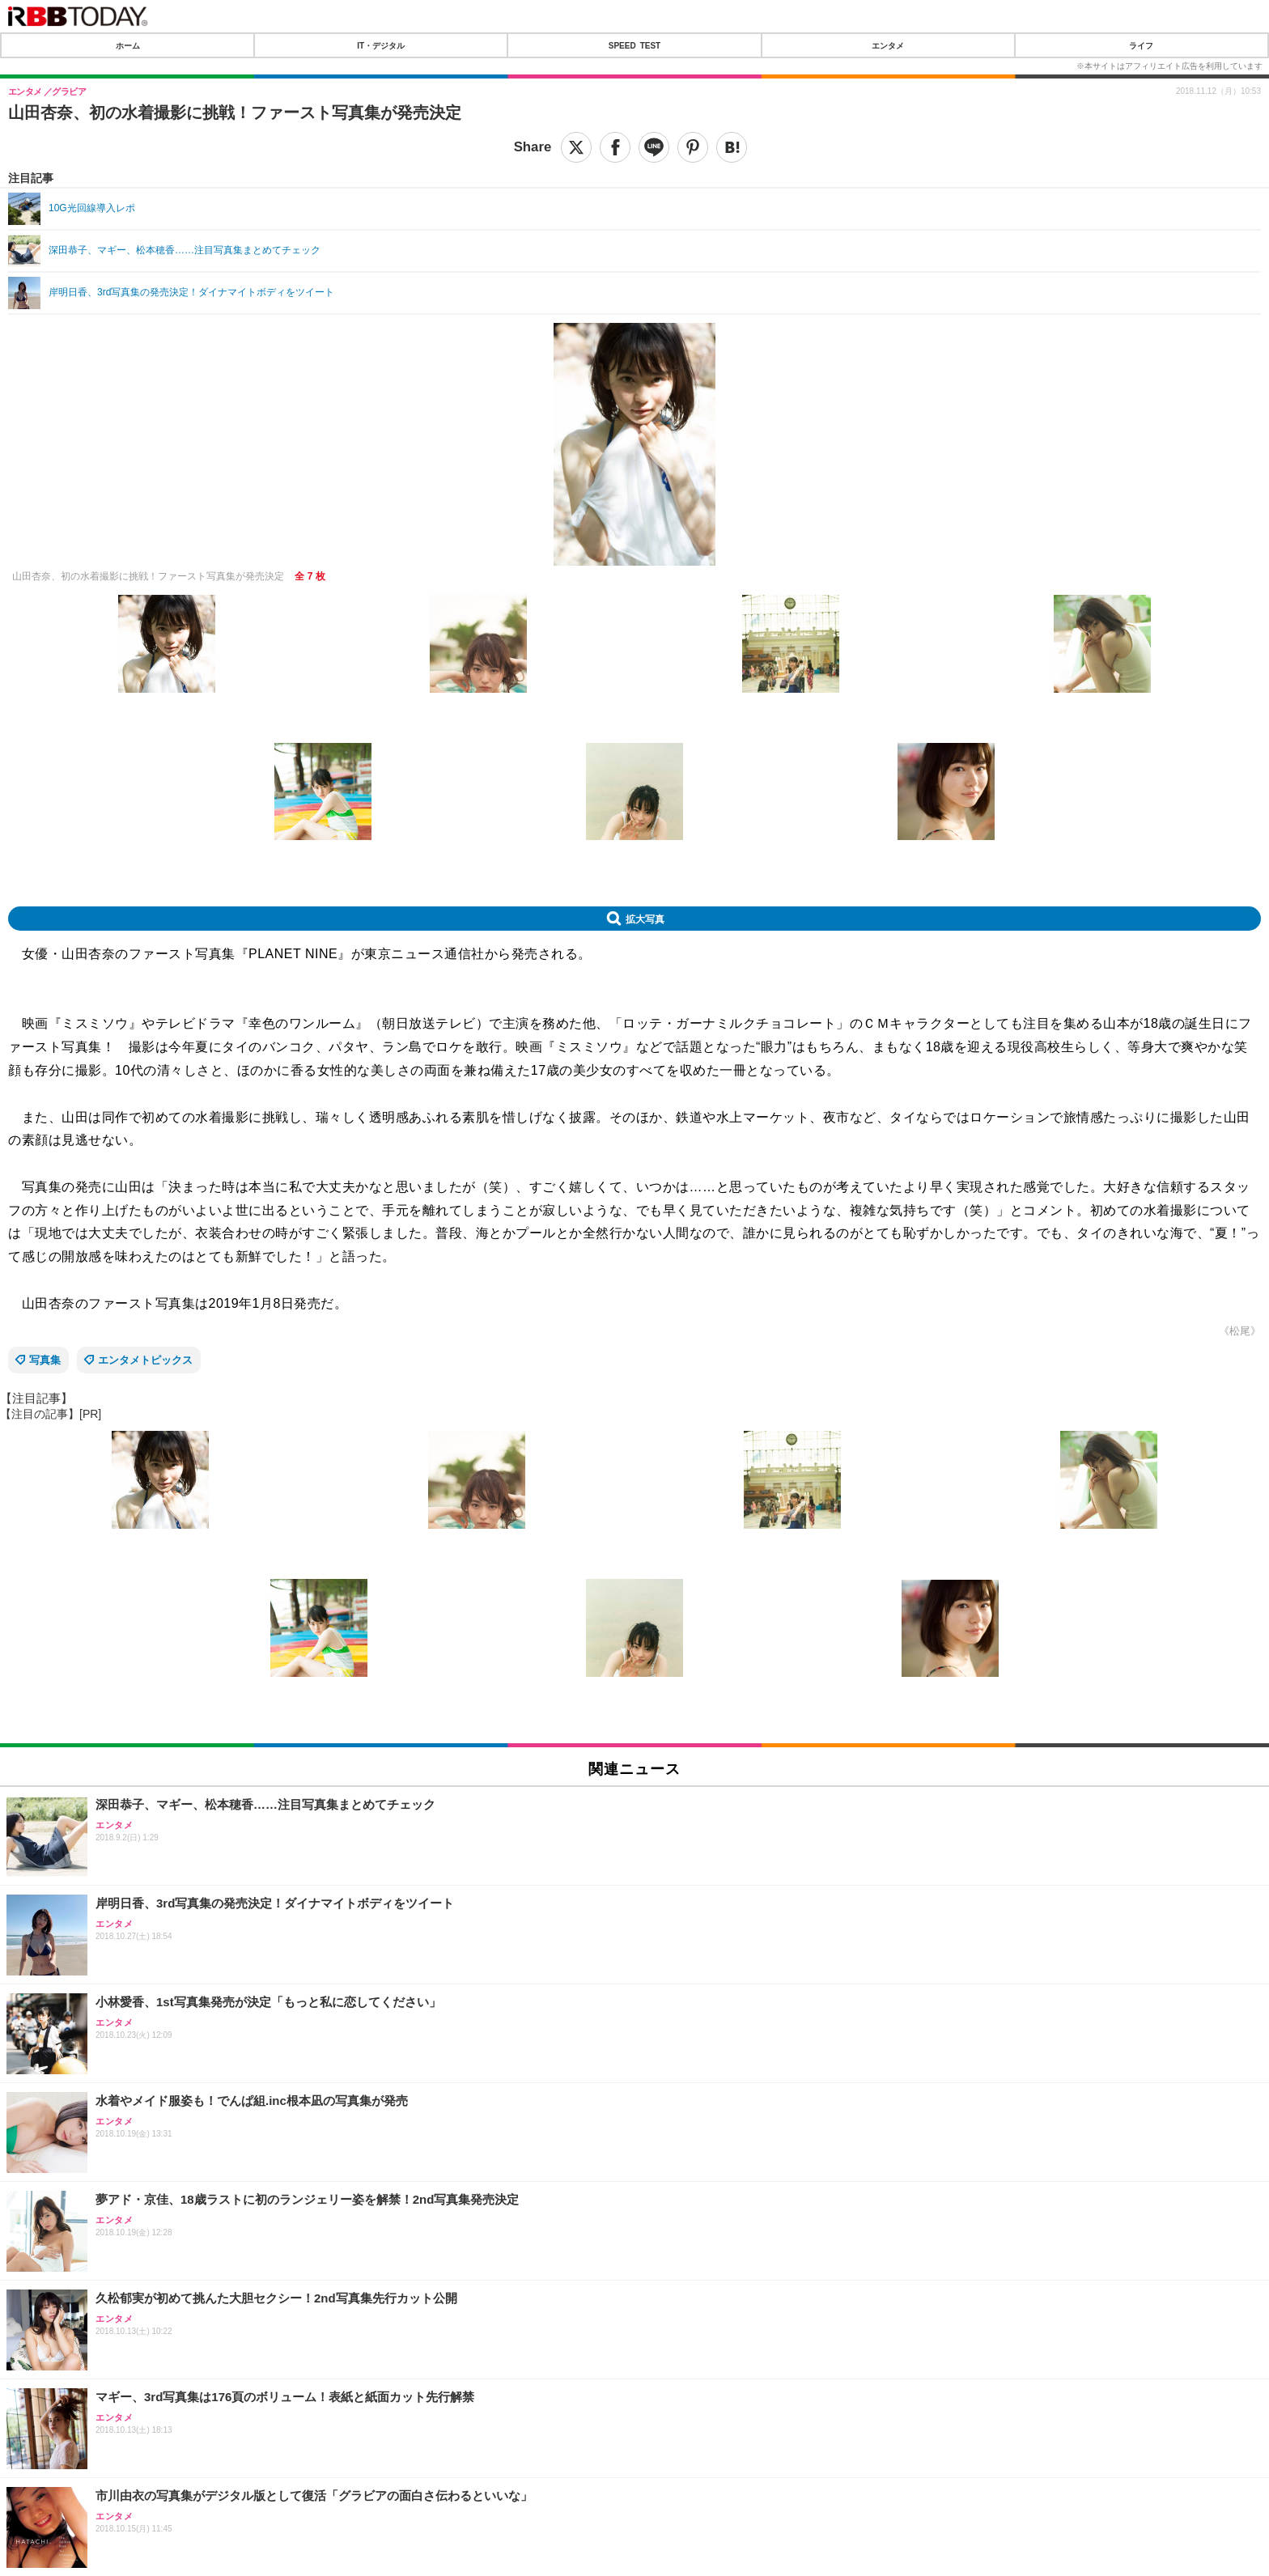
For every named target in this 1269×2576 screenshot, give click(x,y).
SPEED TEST (634, 45)
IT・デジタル (381, 45)
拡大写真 (645, 918)
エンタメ (888, 45)
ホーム (128, 45)
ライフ (1141, 45)
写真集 (45, 1360)
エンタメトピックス (145, 1360)
